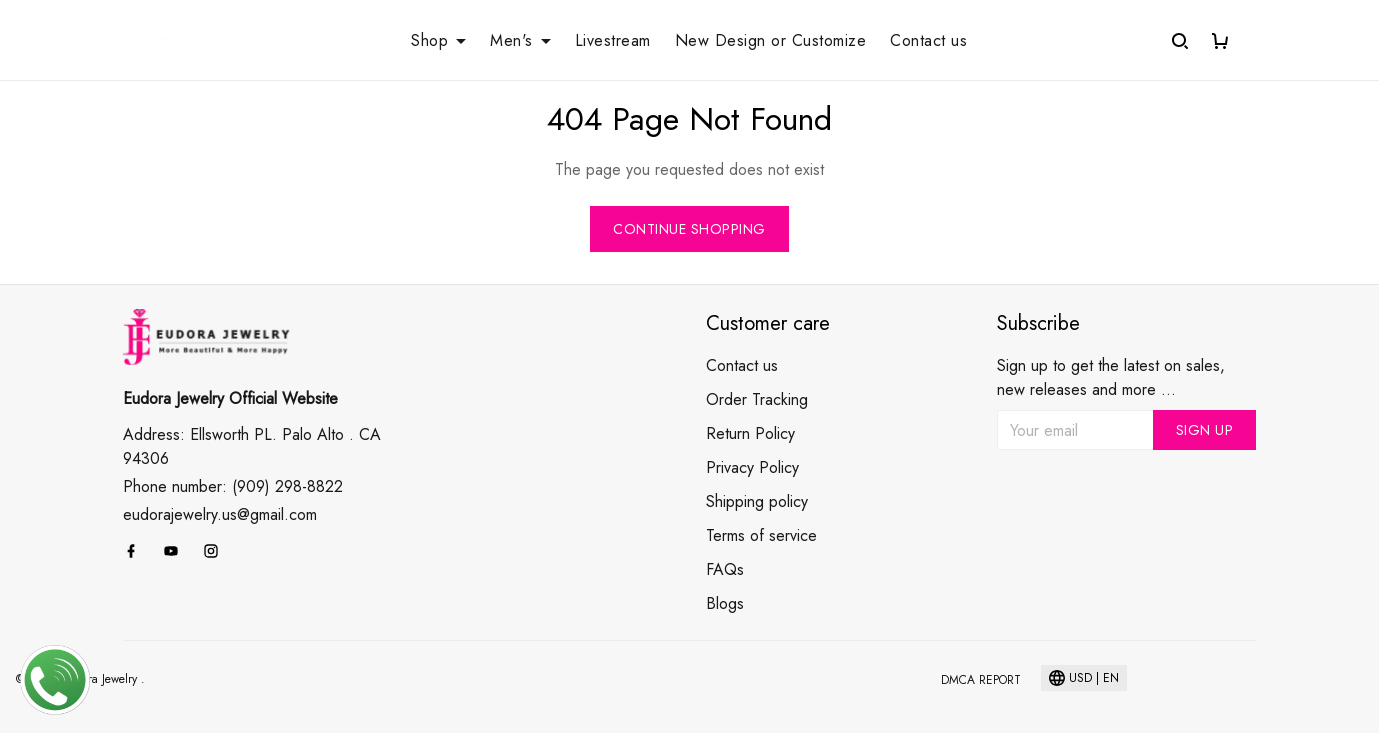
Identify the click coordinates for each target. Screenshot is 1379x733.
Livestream (613, 41)
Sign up (1205, 430)
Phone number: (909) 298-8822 (233, 486)
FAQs (725, 569)
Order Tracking (757, 399)
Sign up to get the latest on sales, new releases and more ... (1111, 377)
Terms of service (761, 535)
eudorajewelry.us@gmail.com (220, 514)
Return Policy (750, 433)
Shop (438, 41)
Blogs (725, 603)
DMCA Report (981, 680)
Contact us (928, 41)
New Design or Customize (771, 41)
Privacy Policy (752, 467)
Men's (520, 41)
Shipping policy (757, 501)
